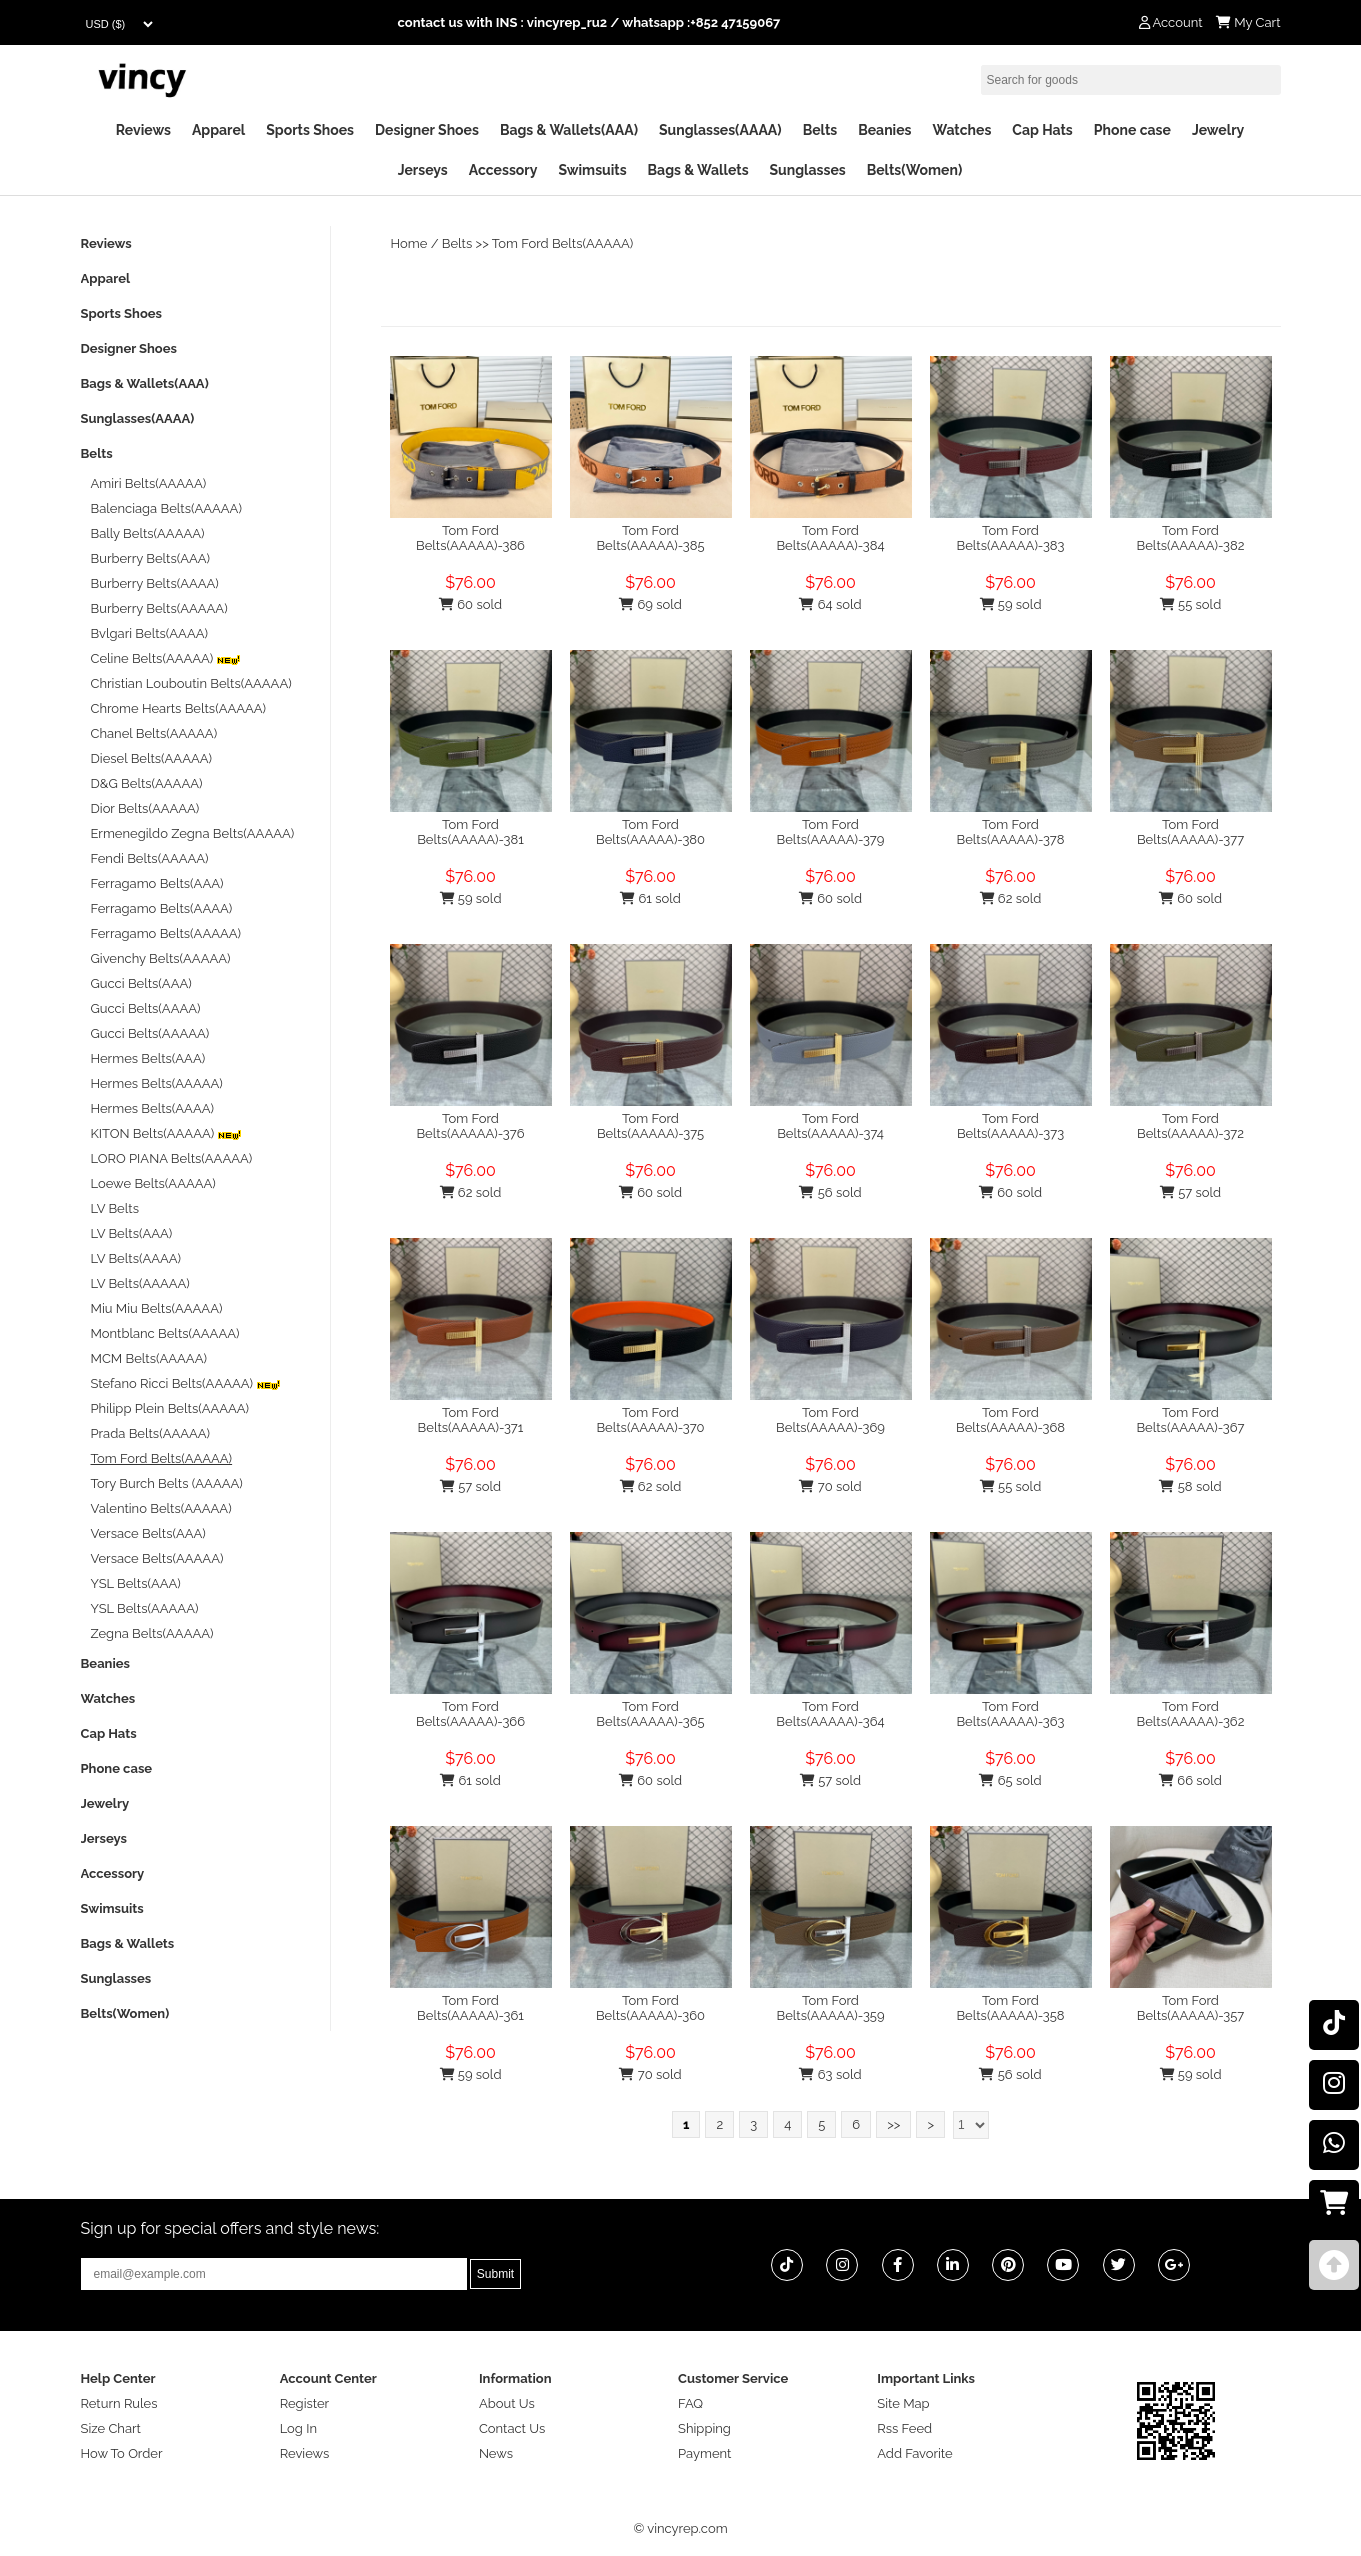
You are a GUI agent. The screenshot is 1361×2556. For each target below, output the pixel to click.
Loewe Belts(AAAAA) (153, 1183)
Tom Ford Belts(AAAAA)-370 (650, 1420)
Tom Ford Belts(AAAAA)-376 (470, 1126)
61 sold (650, 898)
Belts (820, 130)
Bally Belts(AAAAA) (148, 533)
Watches (961, 130)
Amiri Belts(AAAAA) (149, 483)
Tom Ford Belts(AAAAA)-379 (831, 832)
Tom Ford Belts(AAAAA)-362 (1191, 1714)
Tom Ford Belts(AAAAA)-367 (1190, 1420)
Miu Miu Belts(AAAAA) (157, 1308)
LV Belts (115, 1208)
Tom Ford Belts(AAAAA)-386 (470, 538)
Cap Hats (1042, 130)
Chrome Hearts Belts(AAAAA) (179, 708)
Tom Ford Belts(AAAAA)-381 (470, 832)
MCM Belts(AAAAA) (149, 1358)
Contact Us (512, 2428)
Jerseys (423, 170)
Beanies (884, 130)
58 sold (1190, 1486)
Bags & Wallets (698, 170)
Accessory (503, 170)
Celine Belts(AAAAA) (166, 658)
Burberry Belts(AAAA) (155, 583)
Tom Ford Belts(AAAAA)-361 (470, 2008)
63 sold (830, 2074)
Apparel (218, 130)
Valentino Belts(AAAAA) (161, 1508)
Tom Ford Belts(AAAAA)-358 (1010, 2008)
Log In (298, 2428)
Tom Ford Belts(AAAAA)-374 (830, 1126)
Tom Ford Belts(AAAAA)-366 (470, 1714)
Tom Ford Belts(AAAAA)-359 (830, 2008)
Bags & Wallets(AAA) (569, 130)
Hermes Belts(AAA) (148, 1058)
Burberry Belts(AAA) (151, 558)
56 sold (830, 1192)
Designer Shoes (427, 130)
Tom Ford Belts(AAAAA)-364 (830, 1714)
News (496, 2453)
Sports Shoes (310, 130)
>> (893, 2124)
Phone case (1132, 130)
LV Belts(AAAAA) (140, 1283)
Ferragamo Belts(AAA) (157, 883)
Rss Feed (904, 2428)
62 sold (1011, 898)
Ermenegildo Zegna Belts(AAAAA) (193, 833)
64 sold (830, 604)
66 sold (1190, 1780)
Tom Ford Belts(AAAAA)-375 (650, 1126)
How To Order (122, 2453)
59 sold (1011, 604)
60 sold (470, 604)
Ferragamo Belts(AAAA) (162, 908)
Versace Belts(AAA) (148, 1533)
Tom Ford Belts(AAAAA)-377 (1190, 832)
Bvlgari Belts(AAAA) (149, 633)
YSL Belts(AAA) (136, 1583)
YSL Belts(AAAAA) (145, 1608)
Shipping (704, 2428)
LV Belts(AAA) (132, 1233)
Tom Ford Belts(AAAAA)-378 (1011, 832)
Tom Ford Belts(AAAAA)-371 (471, 1420)
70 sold (830, 1486)
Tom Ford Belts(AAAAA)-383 (1010, 538)
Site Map (903, 2403)
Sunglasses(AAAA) (720, 130)
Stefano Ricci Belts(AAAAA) (186, 1383)
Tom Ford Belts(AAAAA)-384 (830, 538)
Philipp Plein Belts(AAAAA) (170, 1408)
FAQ (690, 2403)
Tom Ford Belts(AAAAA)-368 (1010, 1420)
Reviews (143, 130)
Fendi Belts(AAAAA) (150, 858)
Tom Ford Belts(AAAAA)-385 (650, 538)
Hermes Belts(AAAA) (152, 1108)
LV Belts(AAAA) (136, 1258)
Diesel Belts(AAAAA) (152, 758)
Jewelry (1218, 130)
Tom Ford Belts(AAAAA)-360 (650, 2008)
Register (305, 2403)
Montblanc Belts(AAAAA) (165, 1333)
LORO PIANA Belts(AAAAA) (172, 1158)
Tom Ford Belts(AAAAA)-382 (1191, 538)
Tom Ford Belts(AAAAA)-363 (1010, 1714)
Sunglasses (808, 170)
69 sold (650, 604)
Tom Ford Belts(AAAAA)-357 (1190, 2008)
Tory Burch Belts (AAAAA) (167, 1483)
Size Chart (111, 2428)
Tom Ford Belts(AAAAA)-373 (1010, 1126)
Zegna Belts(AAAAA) (152, 1633)
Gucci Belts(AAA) (141, 983)
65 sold (1010, 1780)
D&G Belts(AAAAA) (147, 783)
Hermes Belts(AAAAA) (157, 1083)
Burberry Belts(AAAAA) (159, 608)
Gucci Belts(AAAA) (146, 1008)
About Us (507, 2403)
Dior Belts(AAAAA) (145, 808)
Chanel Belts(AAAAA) (154, 733)
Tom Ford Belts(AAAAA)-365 (650, 1714)
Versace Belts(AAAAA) (157, 1558)
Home (409, 243)
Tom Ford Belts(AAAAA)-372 (1190, 1126)
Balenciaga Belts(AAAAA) (166, 508)
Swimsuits (592, 170)
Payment (704, 2453)
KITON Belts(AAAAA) (167, 1133)
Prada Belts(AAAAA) (151, 1433)
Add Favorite (914, 2453)
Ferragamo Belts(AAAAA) (166, 933)
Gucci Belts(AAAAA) (150, 1033)
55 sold (1190, 604)
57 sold (1190, 1192)
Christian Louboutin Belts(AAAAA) (191, 683)
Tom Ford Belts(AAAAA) (563, 243)
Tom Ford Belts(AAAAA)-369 (830, 1420)
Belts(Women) (915, 170)
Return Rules (119, 2403)
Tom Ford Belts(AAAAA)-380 (650, 832)
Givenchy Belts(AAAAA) (161, 958)
